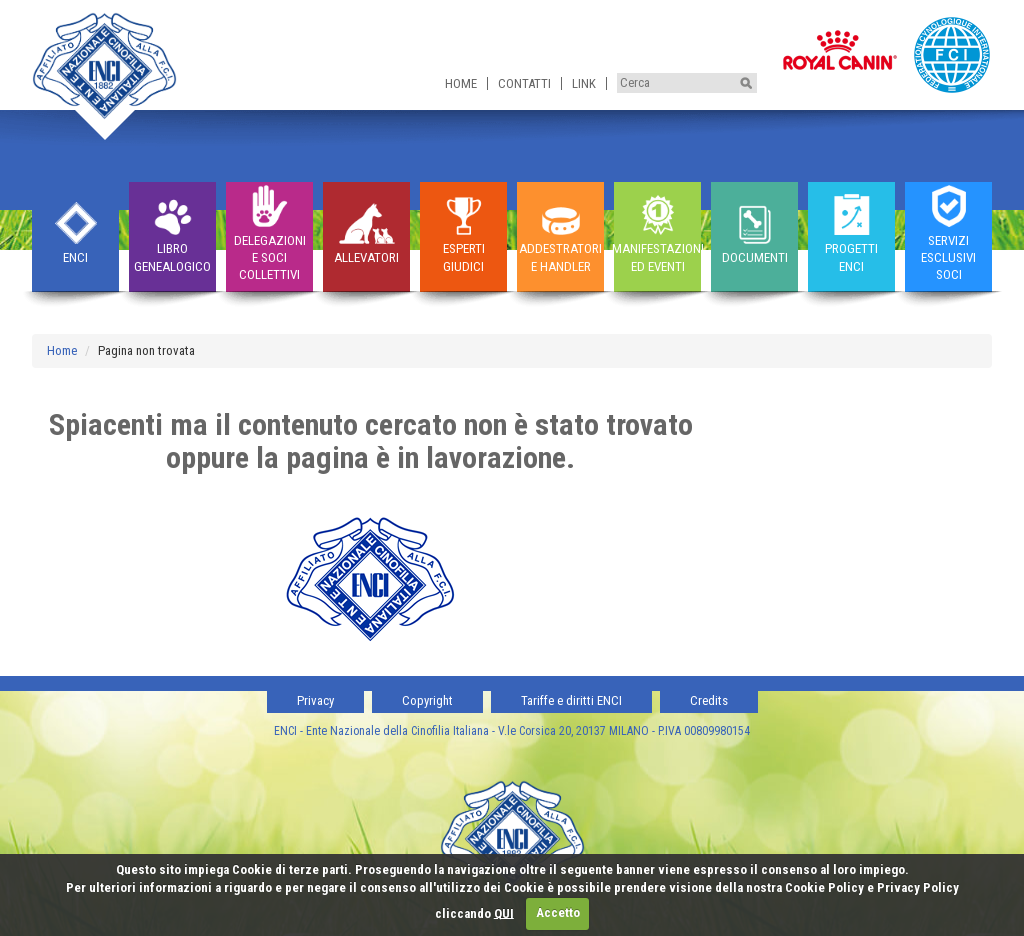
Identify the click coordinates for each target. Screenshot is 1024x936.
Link (584, 83)
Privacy (315, 700)
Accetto (558, 912)
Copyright (427, 700)
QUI (504, 912)
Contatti (524, 83)
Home (461, 83)
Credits (709, 700)
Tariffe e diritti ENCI (571, 700)
